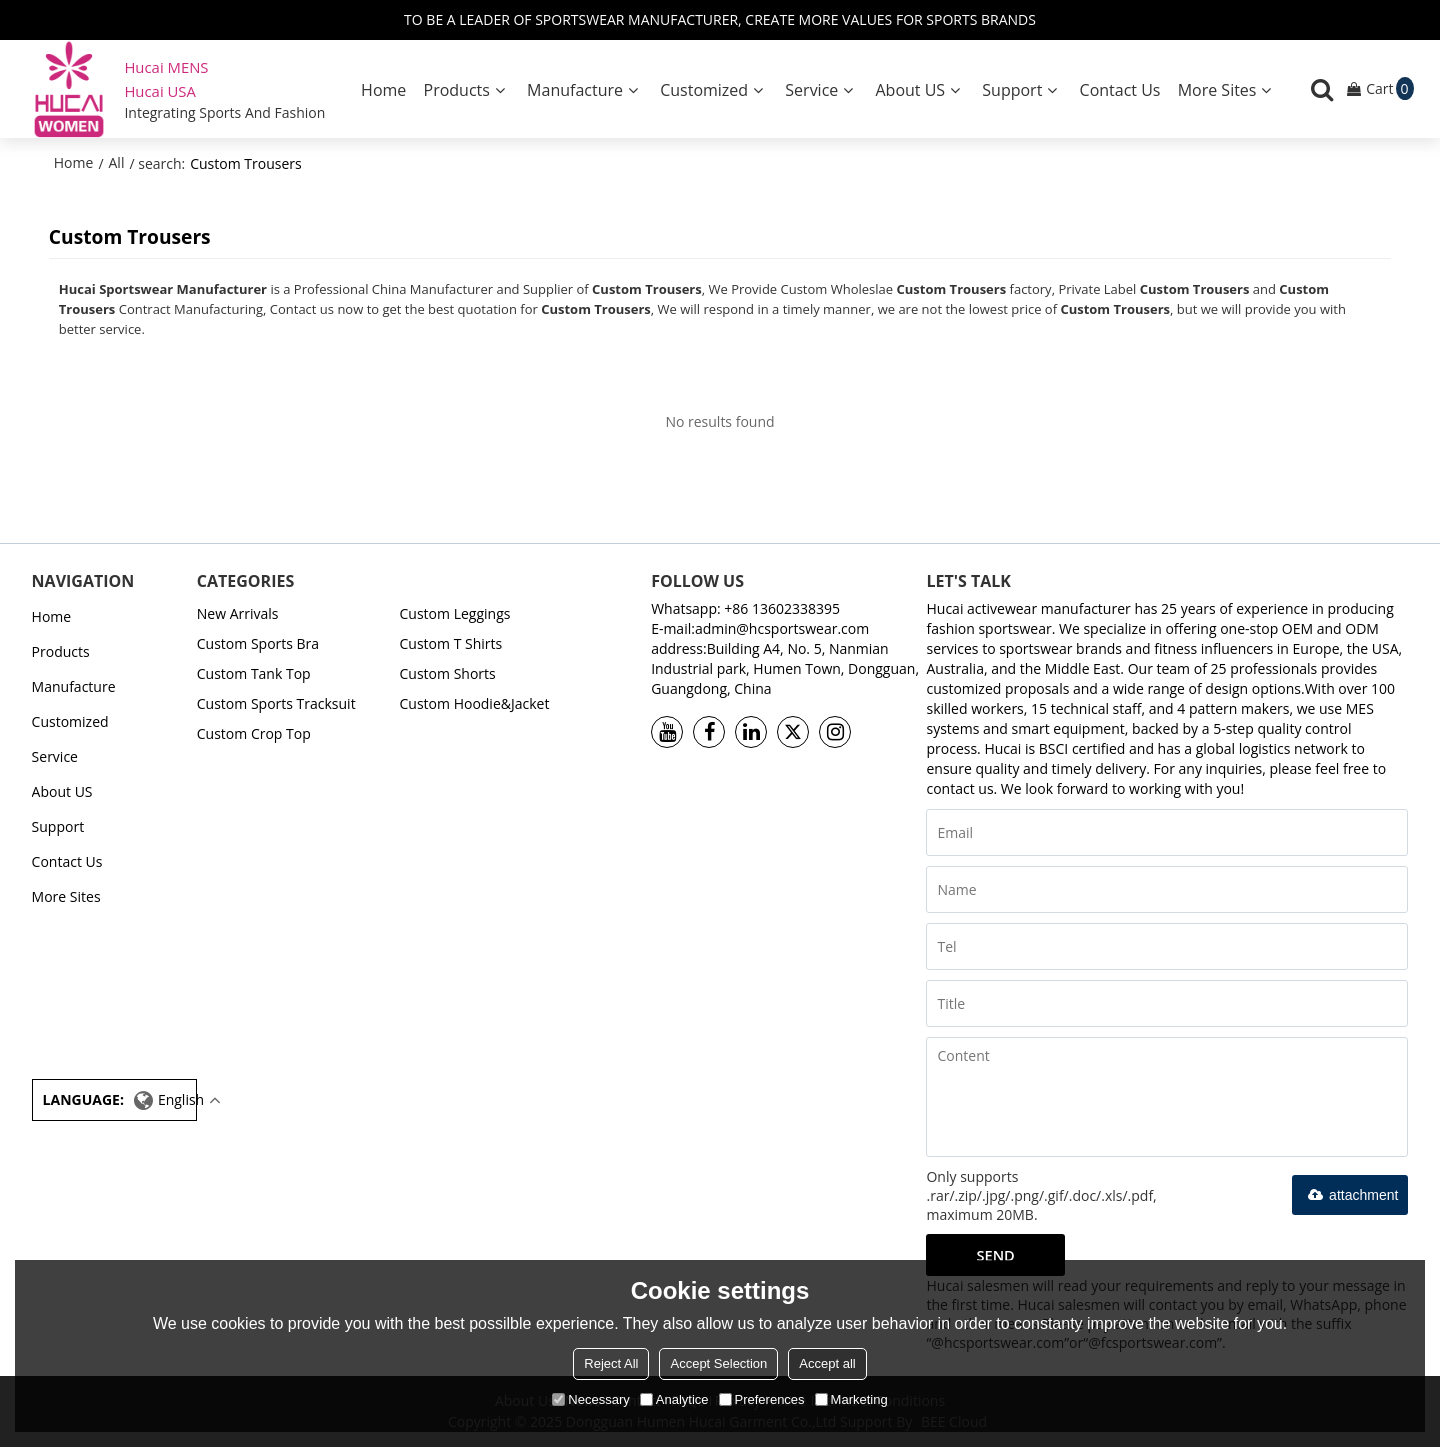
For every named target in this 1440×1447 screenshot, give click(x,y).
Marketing (851, 1399)
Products (457, 90)
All (117, 162)
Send (995, 1255)
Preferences (762, 1399)
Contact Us (1120, 90)
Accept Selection (718, 1363)
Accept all (827, 1363)
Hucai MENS (166, 67)
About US (911, 90)
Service (811, 90)
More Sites (1217, 90)
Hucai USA (160, 91)
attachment (1350, 1195)
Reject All (611, 1363)
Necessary (590, 1399)
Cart (1389, 88)
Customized (704, 90)
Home (383, 90)
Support (1012, 90)
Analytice (674, 1399)
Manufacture (575, 90)
